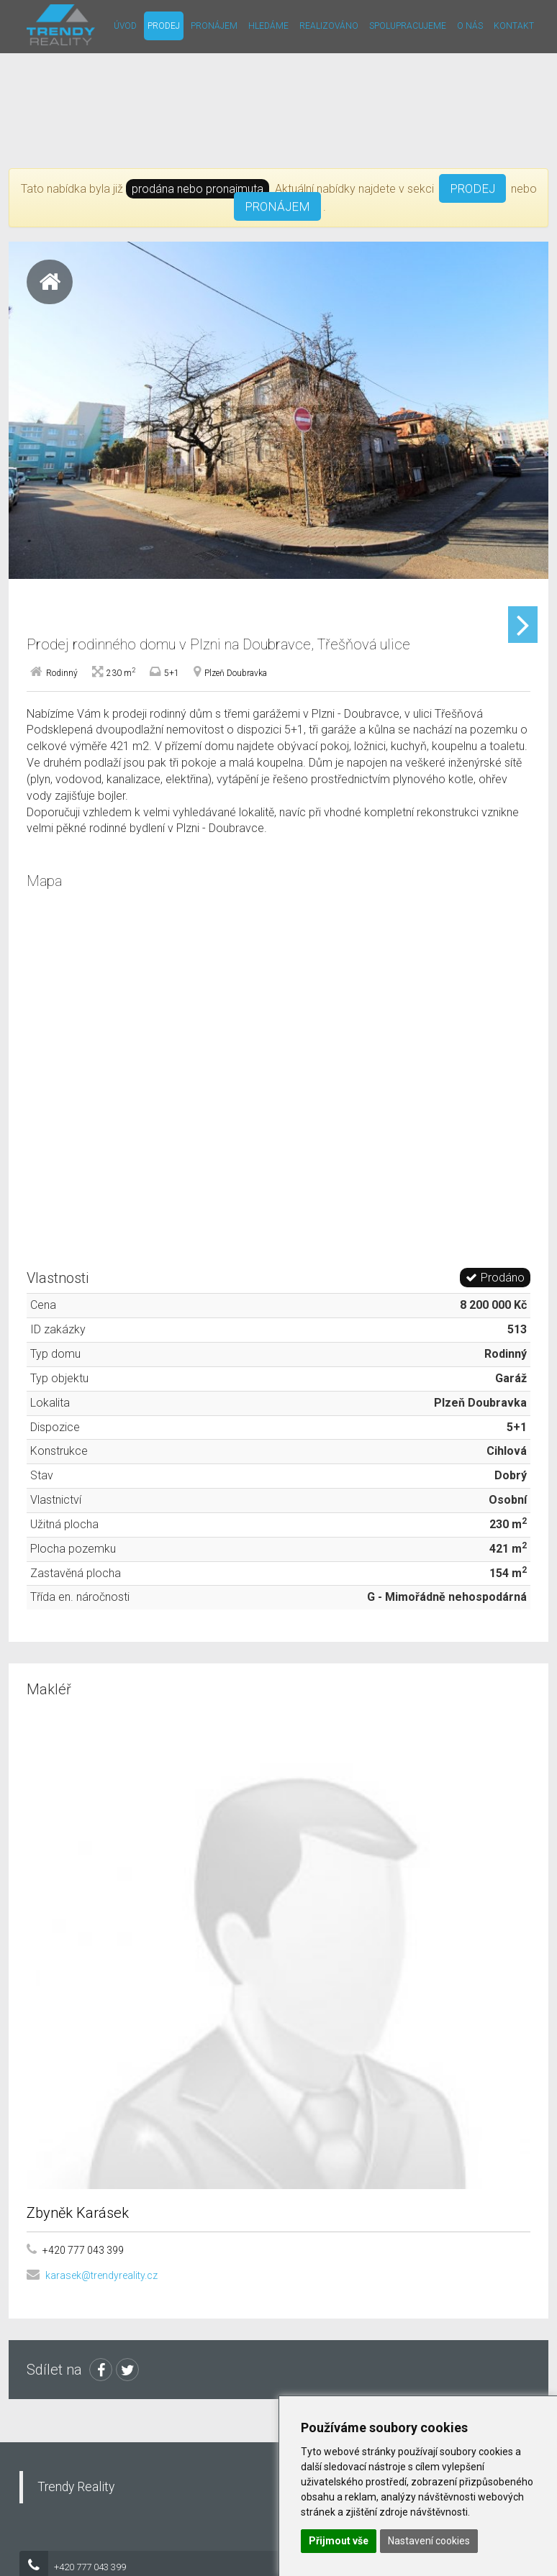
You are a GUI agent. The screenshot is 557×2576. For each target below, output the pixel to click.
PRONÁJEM (277, 206)
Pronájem (214, 26)
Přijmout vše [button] (338, 2541)
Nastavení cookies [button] (429, 2541)
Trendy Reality (75, 2541)
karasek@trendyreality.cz (101, 2330)
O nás (470, 26)
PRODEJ (472, 188)
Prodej (164, 26)
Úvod (125, 26)
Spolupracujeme (407, 26)
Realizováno (328, 26)
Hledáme (268, 26)
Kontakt (514, 26)
